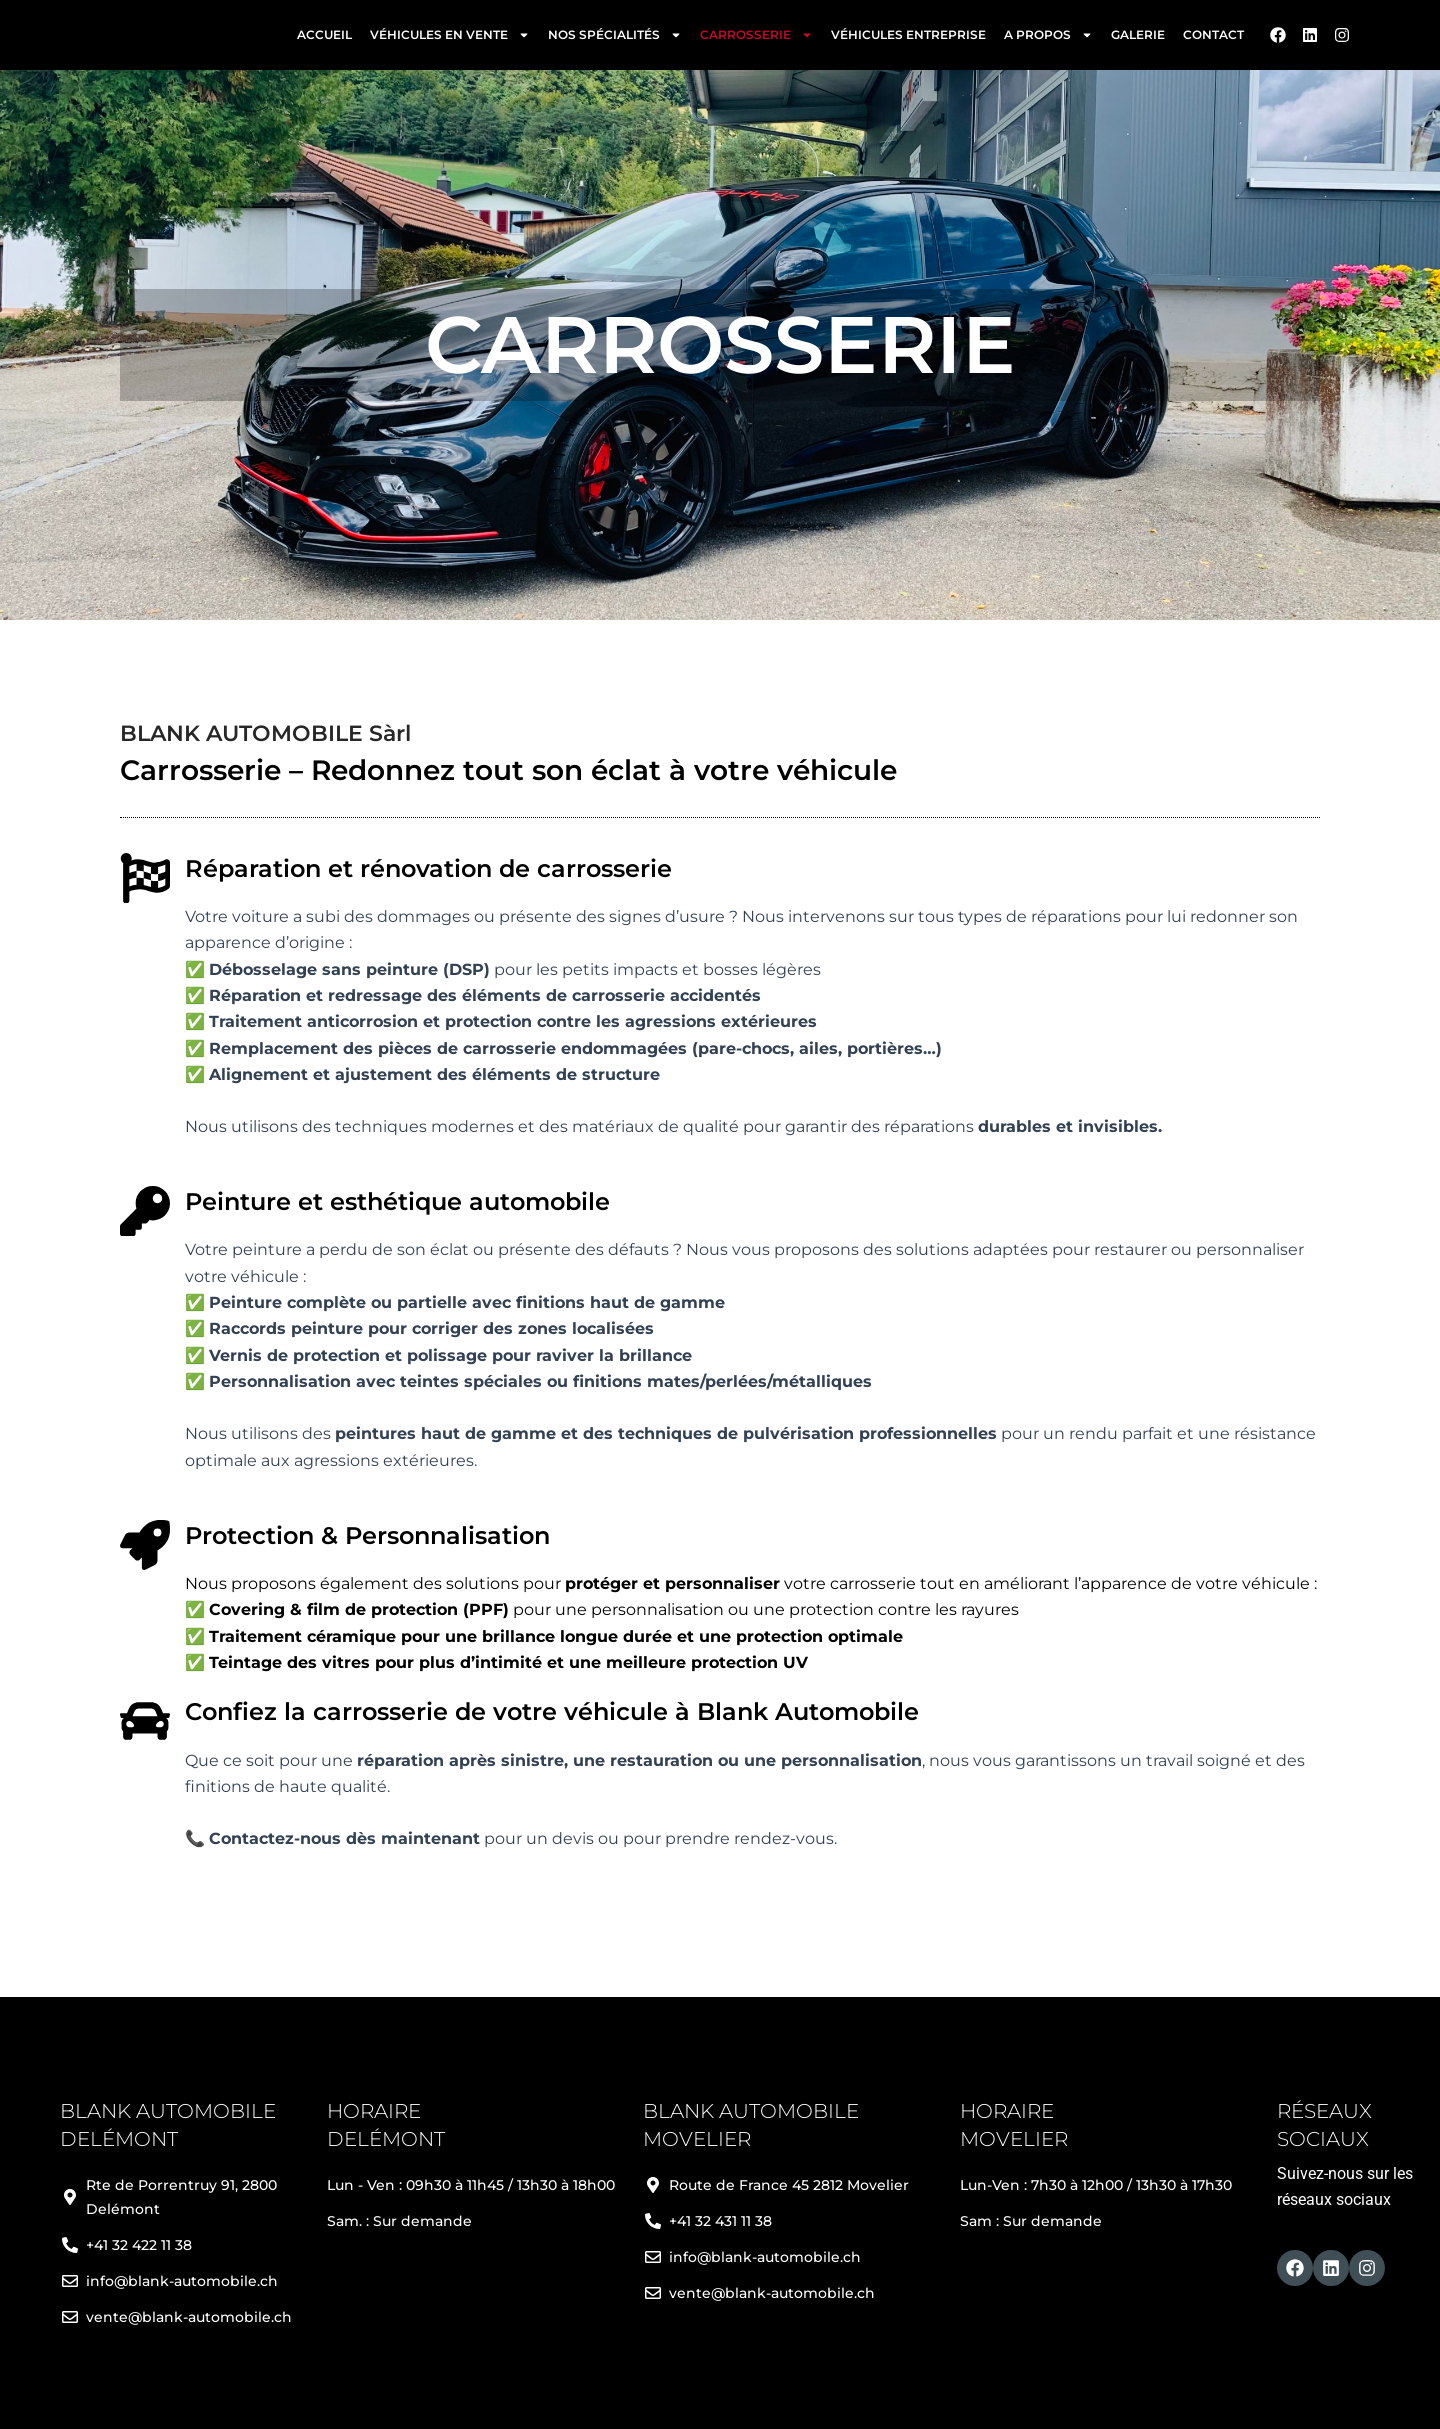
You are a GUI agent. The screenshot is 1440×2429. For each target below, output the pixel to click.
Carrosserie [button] (756, 40)
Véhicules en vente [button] (450, 40)
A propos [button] (1048, 40)
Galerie (1138, 39)
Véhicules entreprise (908, 39)
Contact (1213, 39)
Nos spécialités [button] (615, 40)
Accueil (324, 39)
